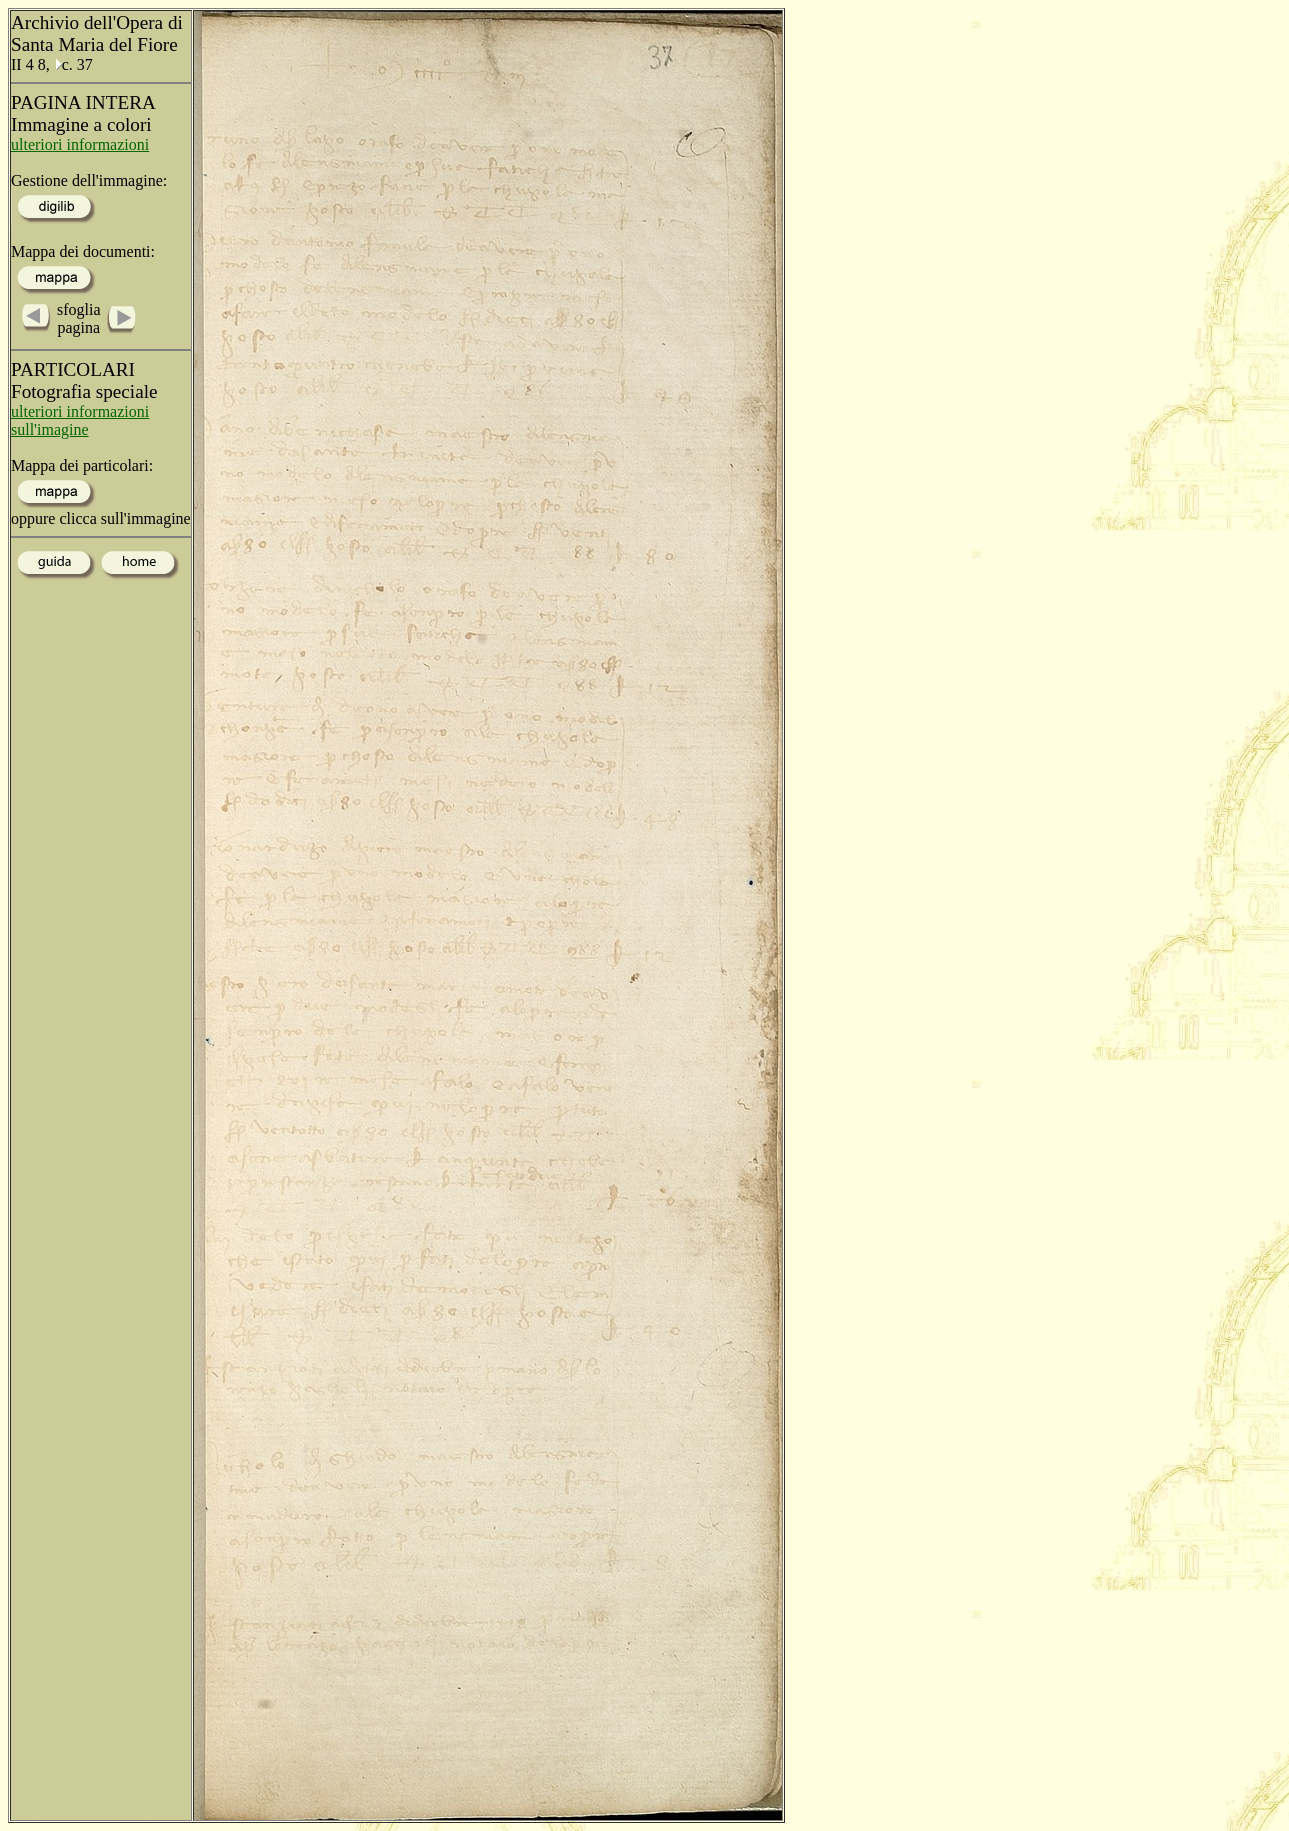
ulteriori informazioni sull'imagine (80, 420)
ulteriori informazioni (80, 144)
